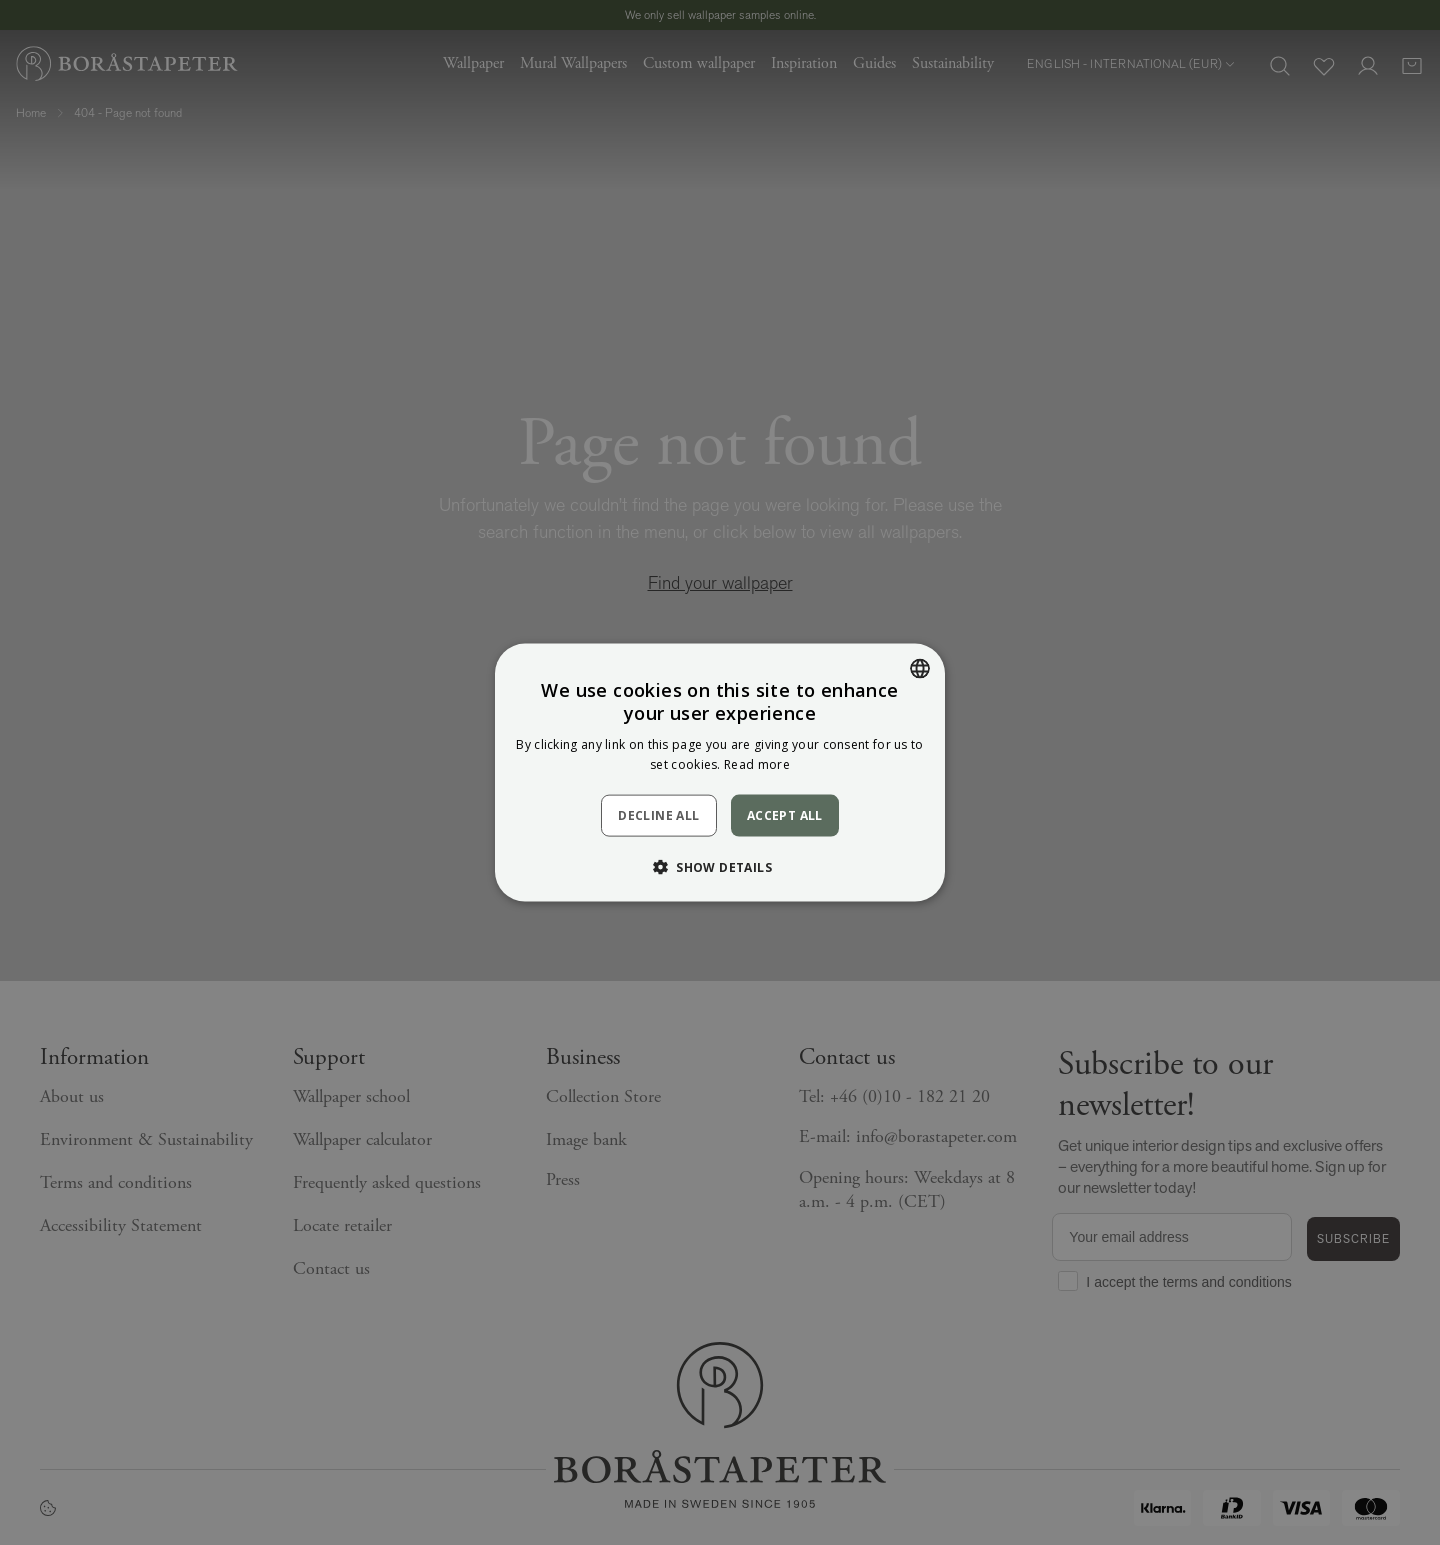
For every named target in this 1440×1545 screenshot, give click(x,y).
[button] (720, 867)
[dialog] (720, 772)
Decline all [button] (658, 815)
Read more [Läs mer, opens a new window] (757, 764)
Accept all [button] (785, 814)
